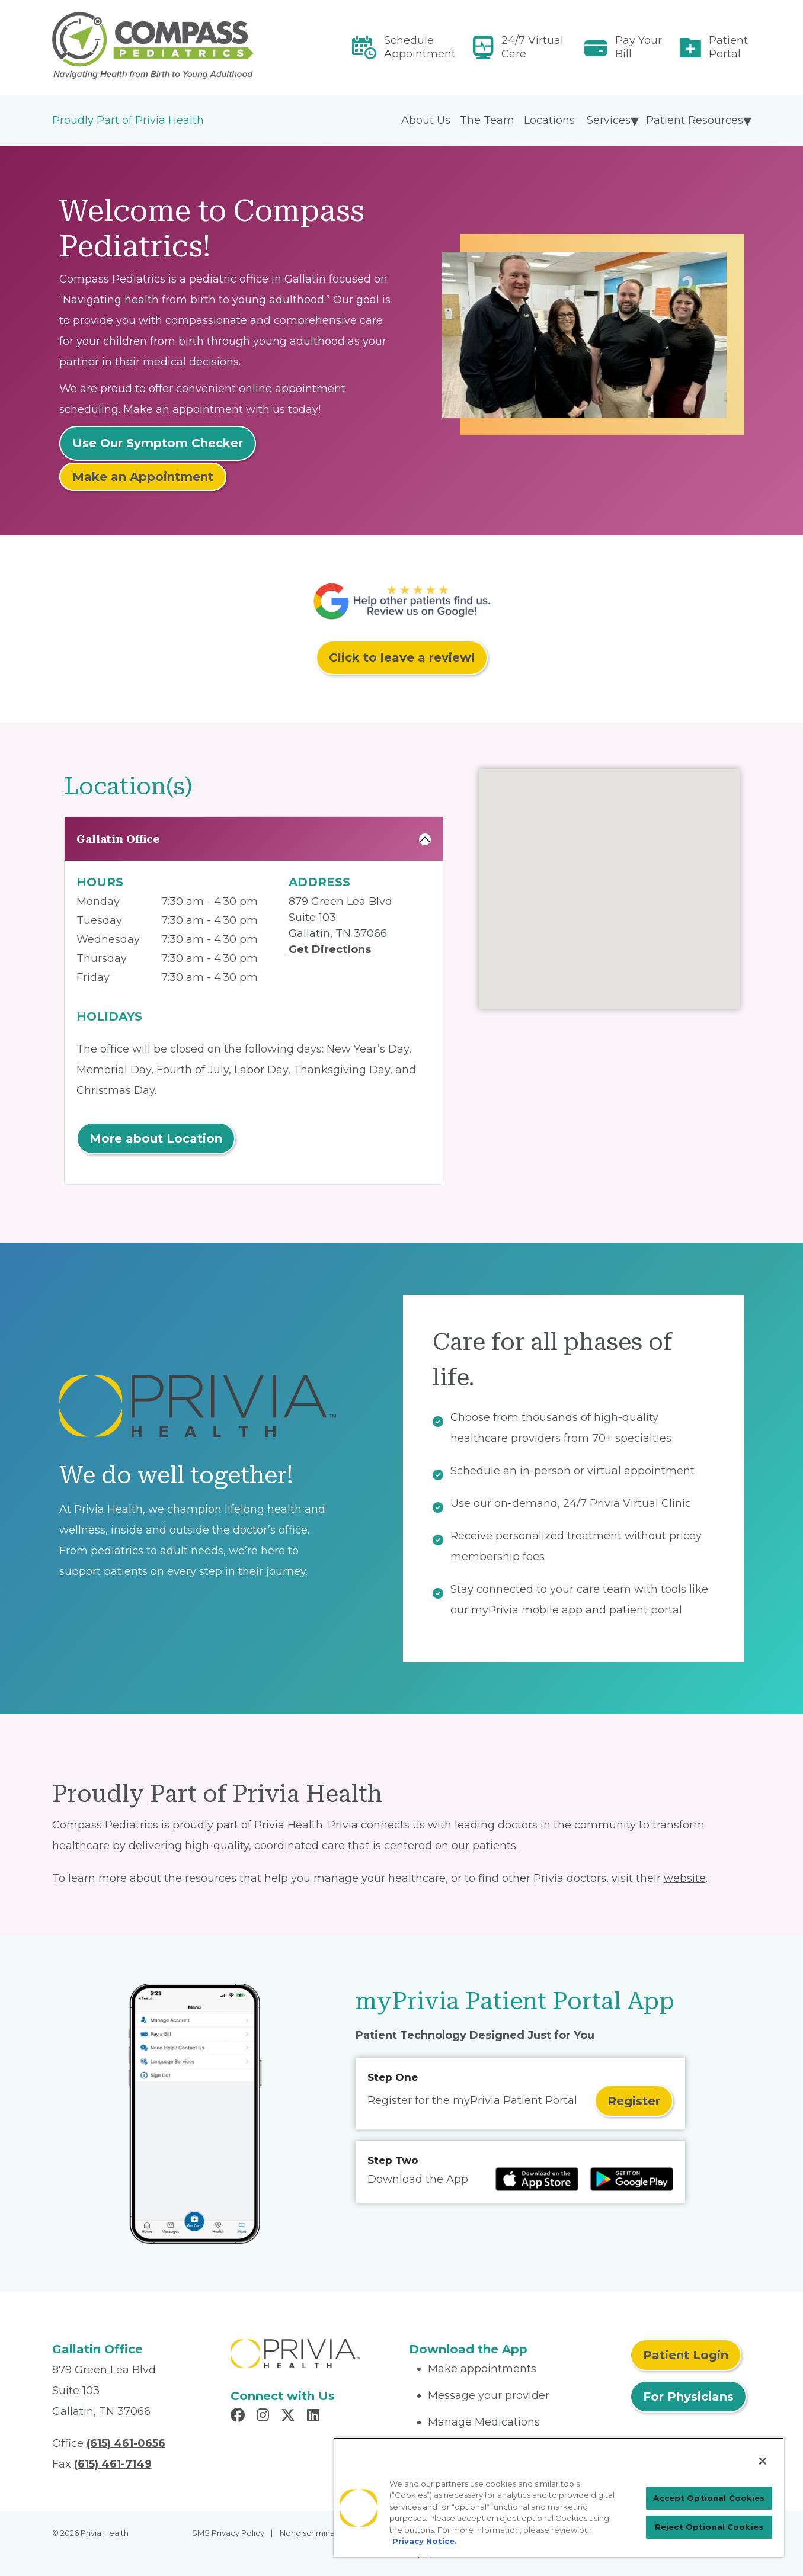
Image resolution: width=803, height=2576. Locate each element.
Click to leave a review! (402, 657)
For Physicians (688, 2396)
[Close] (763, 2461)
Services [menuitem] (609, 120)
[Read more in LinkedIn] (315, 2416)
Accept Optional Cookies (708, 2498)
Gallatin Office (118, 839)
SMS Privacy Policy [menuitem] (228, 2532)
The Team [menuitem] (487, 120)
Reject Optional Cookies (709, 2527)
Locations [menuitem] (549, 120)
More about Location (155, 1138)
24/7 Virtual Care (532, 47)
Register (633, 2101)
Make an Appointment (142, 477)
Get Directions (330, 949)
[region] (559, 2497)
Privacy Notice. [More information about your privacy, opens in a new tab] (424, 2541)
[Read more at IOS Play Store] (536, 2179)
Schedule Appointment (420, 47)
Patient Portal (728, 47)
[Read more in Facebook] (239, 2416)
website (685, 1878)
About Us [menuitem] (425, 120)
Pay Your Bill (638, 47)
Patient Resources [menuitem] (694, 120)
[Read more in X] (290, 2416)
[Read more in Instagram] (265, 2416)
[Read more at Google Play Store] (631, 2179)
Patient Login (685, 2355)
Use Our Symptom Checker (157, 443)
